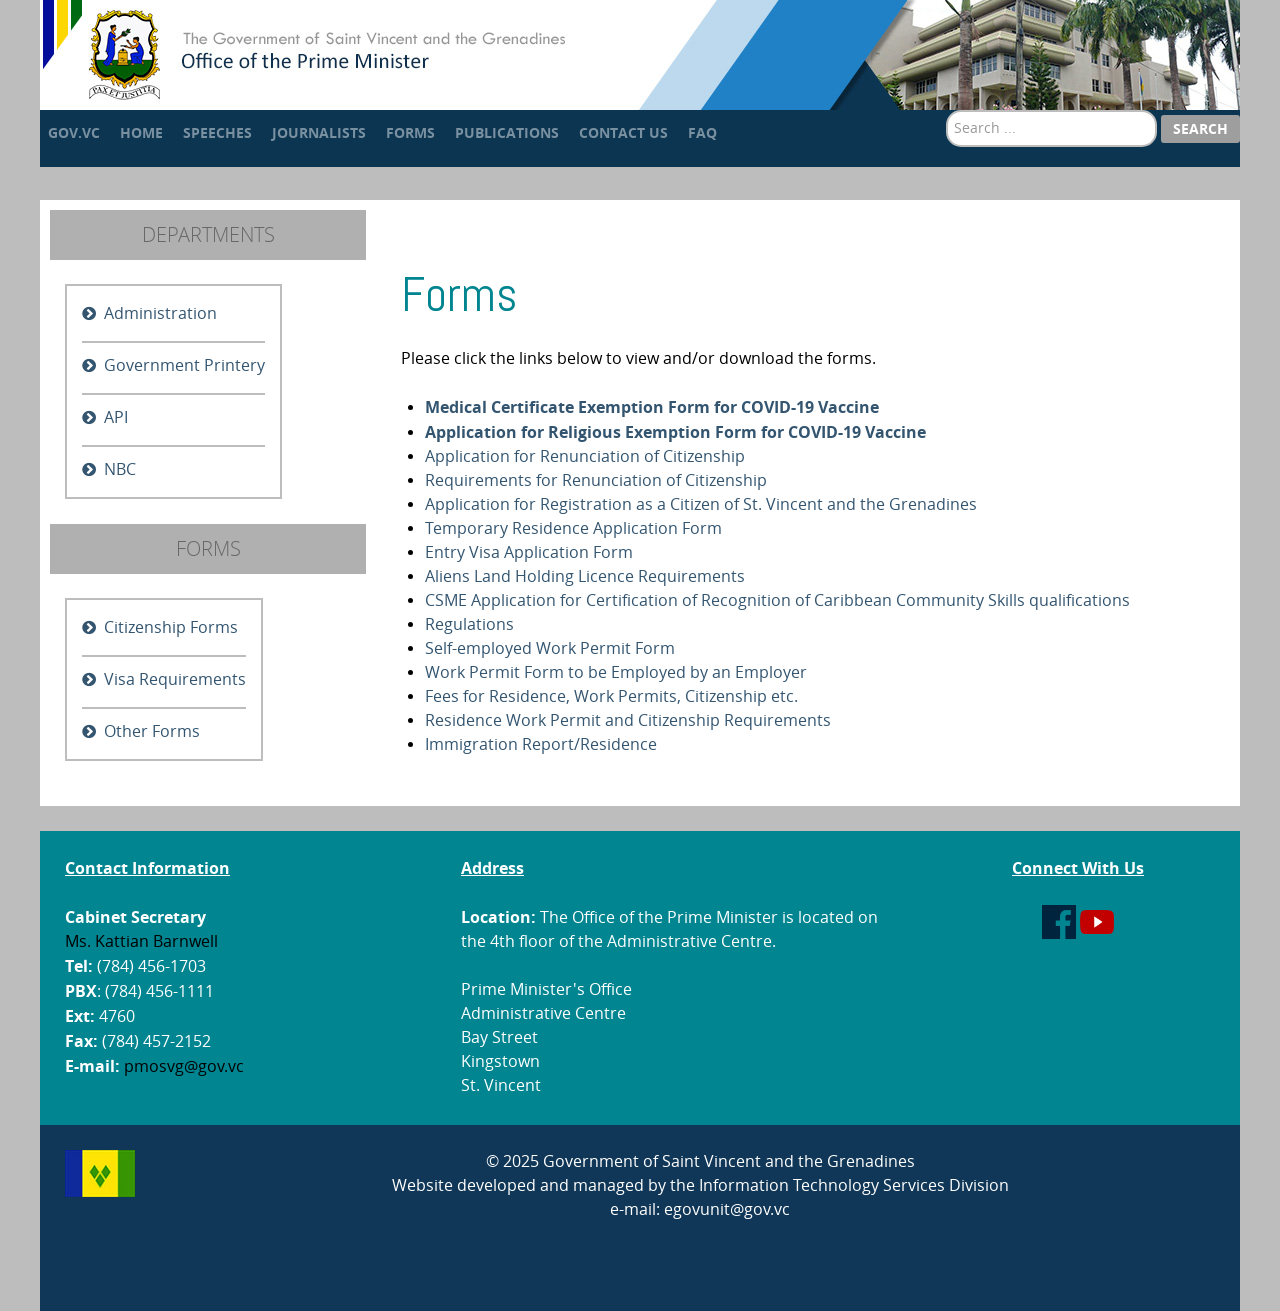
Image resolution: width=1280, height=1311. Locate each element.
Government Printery (184, 365)
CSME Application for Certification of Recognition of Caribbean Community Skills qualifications (777, 600)
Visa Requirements (175, 679)
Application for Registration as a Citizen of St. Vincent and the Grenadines (701, 504)
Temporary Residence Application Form (573, 528)
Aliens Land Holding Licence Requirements (585, 576)
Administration (160, 313)
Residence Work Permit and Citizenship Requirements (628, 720)
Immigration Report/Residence (541, 744)
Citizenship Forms (171, 627)
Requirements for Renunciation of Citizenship (596, 480)
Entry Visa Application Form (529, 552)
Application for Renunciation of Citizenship (585, 456)
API (116, 417)
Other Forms (152, 731)
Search (1200, 128)
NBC (120, 469)
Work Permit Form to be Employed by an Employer (616, 672)
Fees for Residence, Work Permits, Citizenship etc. (611, 696)
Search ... (946, 110)
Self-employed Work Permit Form (550, 648)
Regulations (469, 624)
